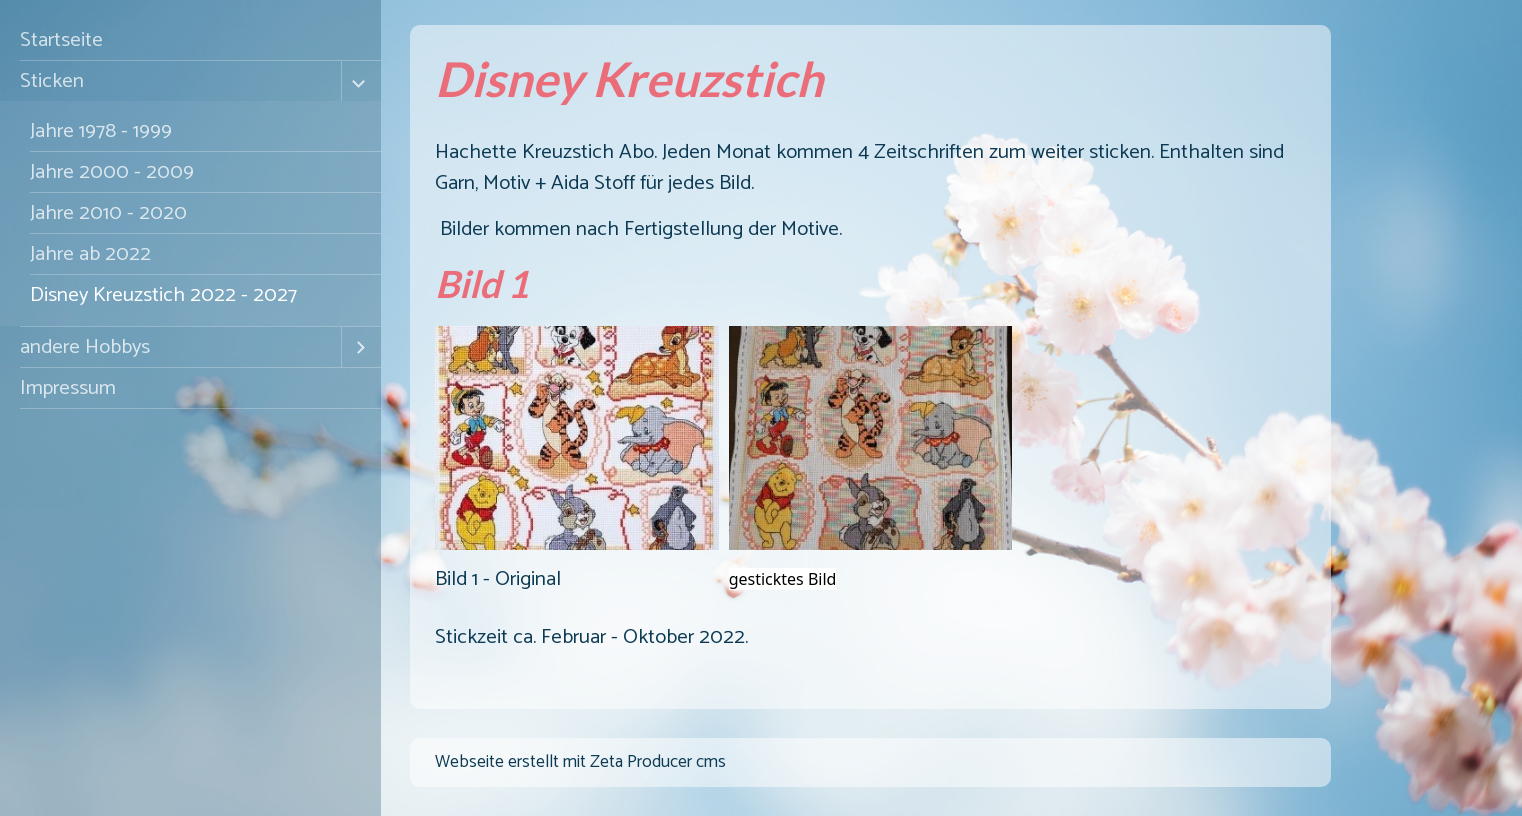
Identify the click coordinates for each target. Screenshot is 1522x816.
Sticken (52, 81)
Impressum (68, 388)
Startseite (61, 40)
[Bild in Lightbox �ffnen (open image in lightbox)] (577, 438)
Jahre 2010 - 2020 (108, 213)
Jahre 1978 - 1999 (101, 131)
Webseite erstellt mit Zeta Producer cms (580, 762)
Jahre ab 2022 (90, 254)
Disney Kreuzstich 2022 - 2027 (163, 295)
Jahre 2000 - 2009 (112, 172)
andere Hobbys (85, 347)
